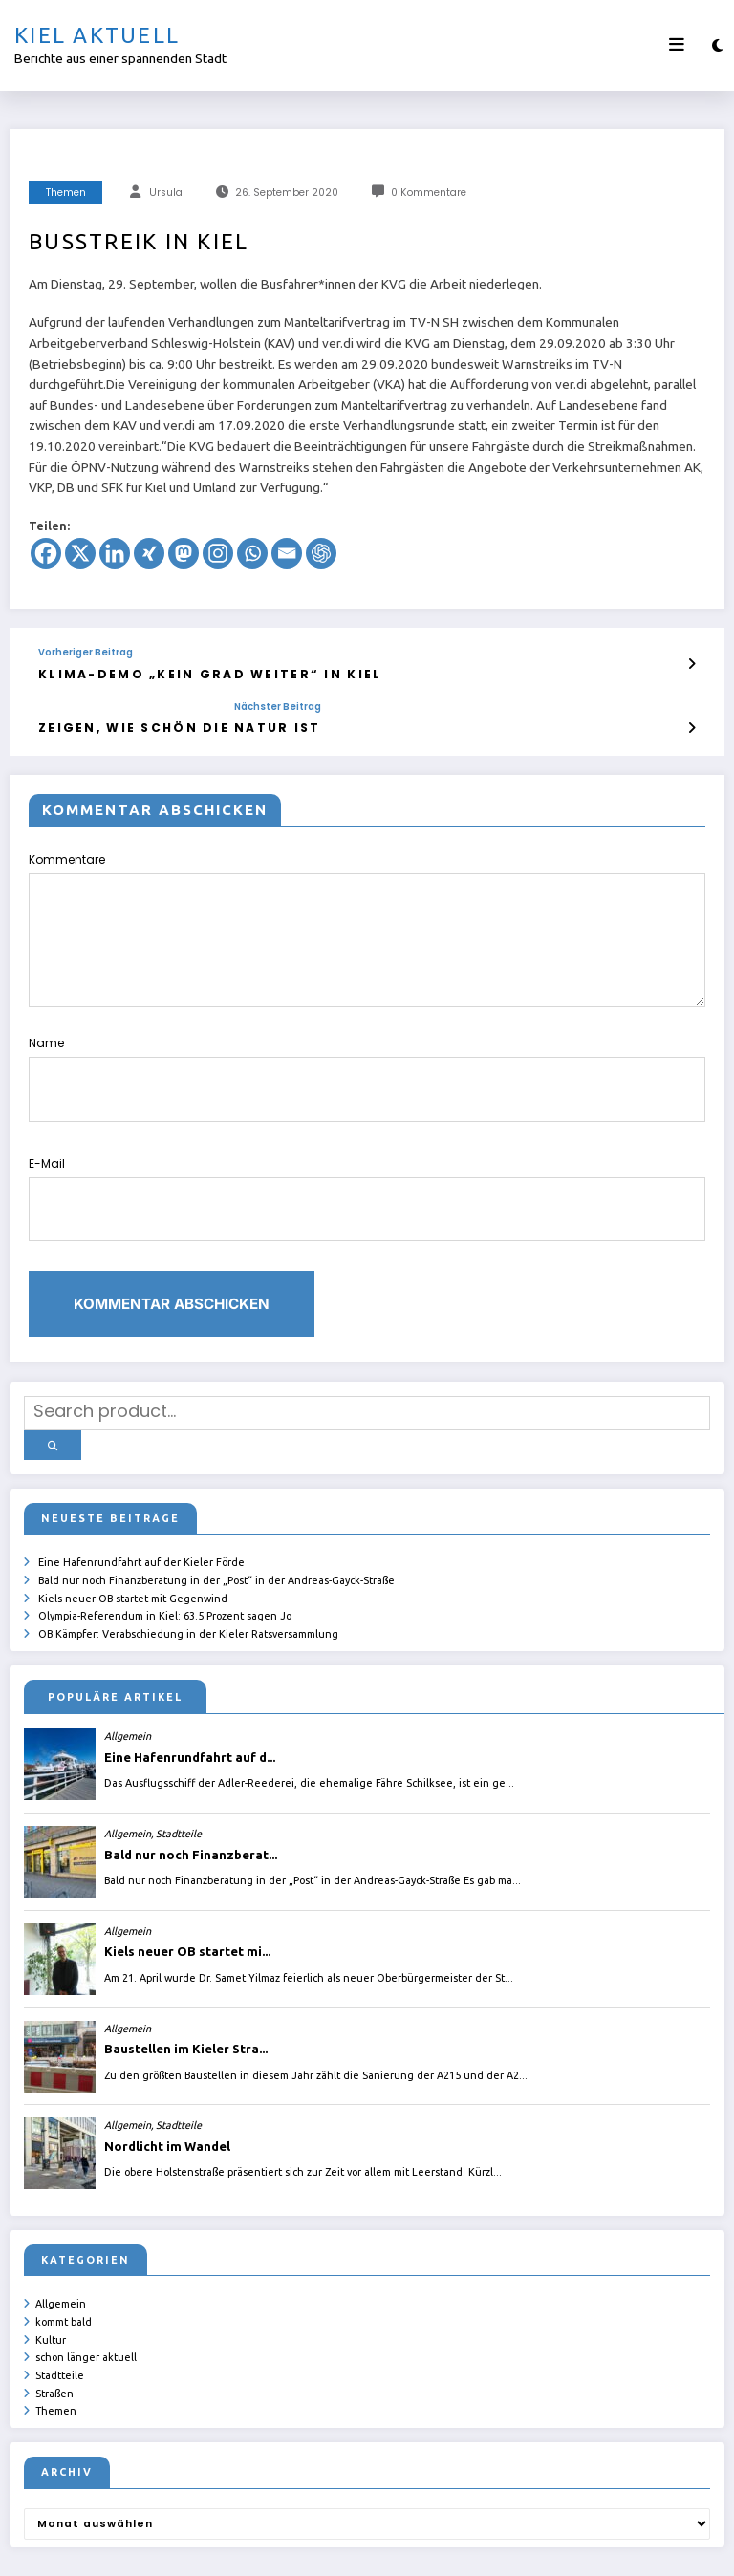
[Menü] (677, 45)
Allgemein (60, 2235)
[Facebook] (46, 553)
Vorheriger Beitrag (85, 652)
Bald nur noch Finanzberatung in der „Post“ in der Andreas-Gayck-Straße (216, 1516)
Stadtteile (59, 2301)
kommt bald (63, 2252)
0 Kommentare (428, 192)
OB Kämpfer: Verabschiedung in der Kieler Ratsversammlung (188, 1566)
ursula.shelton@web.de (430, 2547)
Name (367, 1059)
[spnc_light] (717, 45)
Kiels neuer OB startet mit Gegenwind (132, 1533)
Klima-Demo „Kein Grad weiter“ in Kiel (173, 672)
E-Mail (367, 1162)
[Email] (286, 553)
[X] (80, 553)
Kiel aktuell (97, 35)
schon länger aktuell (86, 2284)
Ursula (166, 192)
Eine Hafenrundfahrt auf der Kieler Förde (141, 1500)
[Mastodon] (183, 553)
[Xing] (149, 553)
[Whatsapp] (252, 553)
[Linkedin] (114, 553)
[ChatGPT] (321, 553)
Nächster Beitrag (221, 703)
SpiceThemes (594, 2547)
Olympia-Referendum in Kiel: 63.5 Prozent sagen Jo (164, 1550)
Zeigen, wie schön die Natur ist (151, 723)
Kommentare (367, 922)
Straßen (54, 2318)
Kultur (50, 2268)
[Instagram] (218, 553)
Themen (66, 192)
